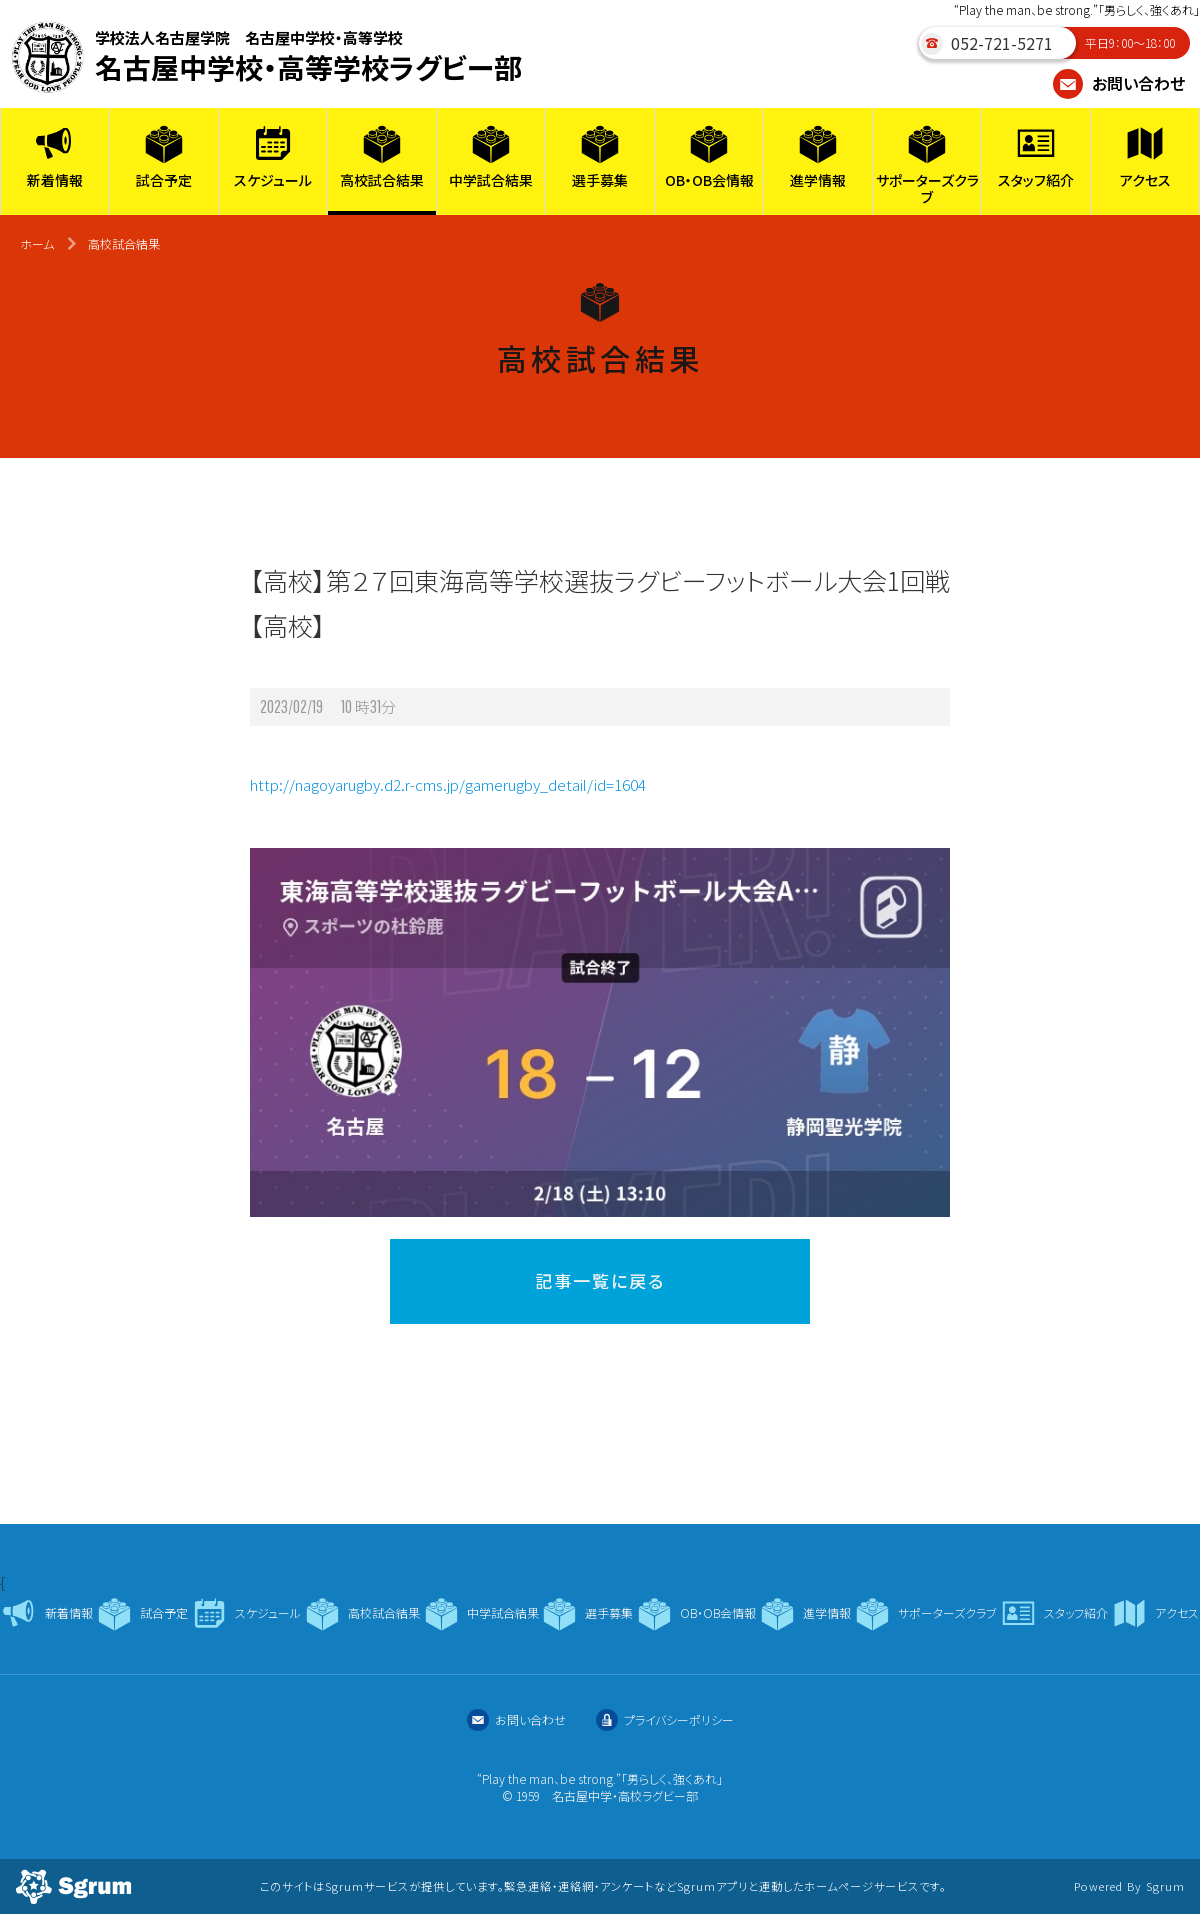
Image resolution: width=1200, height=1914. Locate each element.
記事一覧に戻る (600, 1280)
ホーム (37, 243)
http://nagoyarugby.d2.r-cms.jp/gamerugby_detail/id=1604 (448, 784)
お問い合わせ (1119, 83)
